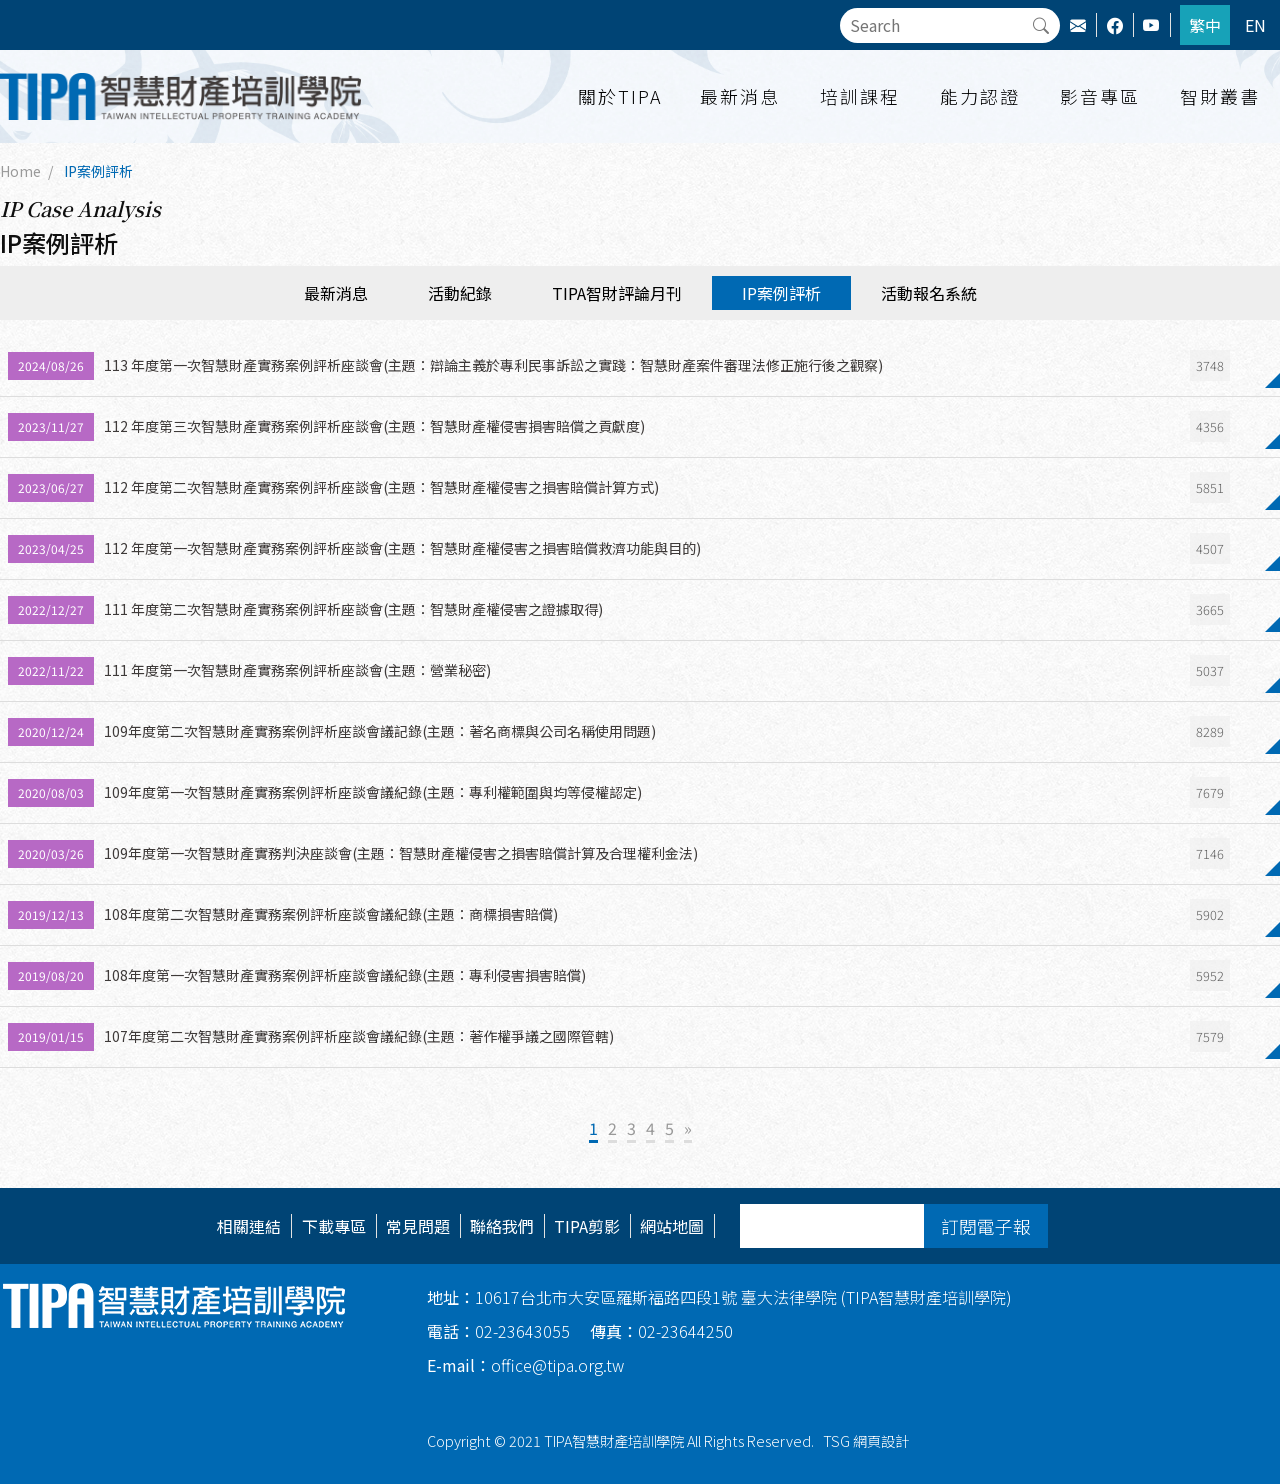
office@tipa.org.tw (525, 1365)
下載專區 (334, 1226)
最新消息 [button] (740, 96)
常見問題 (418, 1226)
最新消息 (336, 293)
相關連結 (249, 1226)
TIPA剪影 (587, 1226)
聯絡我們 (502, 1226)
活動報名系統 (929, 293)
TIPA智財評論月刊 (617, 293)
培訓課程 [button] (860, 96)
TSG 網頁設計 (866, 1440)
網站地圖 (672, 1226)
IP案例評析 (98, 171)
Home (20, 171)
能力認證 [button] (980, 96)
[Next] (688, 1129)
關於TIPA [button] (620, 96)
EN (1255, 25)
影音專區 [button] (1100, 96)
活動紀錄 (460, 293)
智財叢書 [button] (1220, 96)
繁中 (1205, 25)
